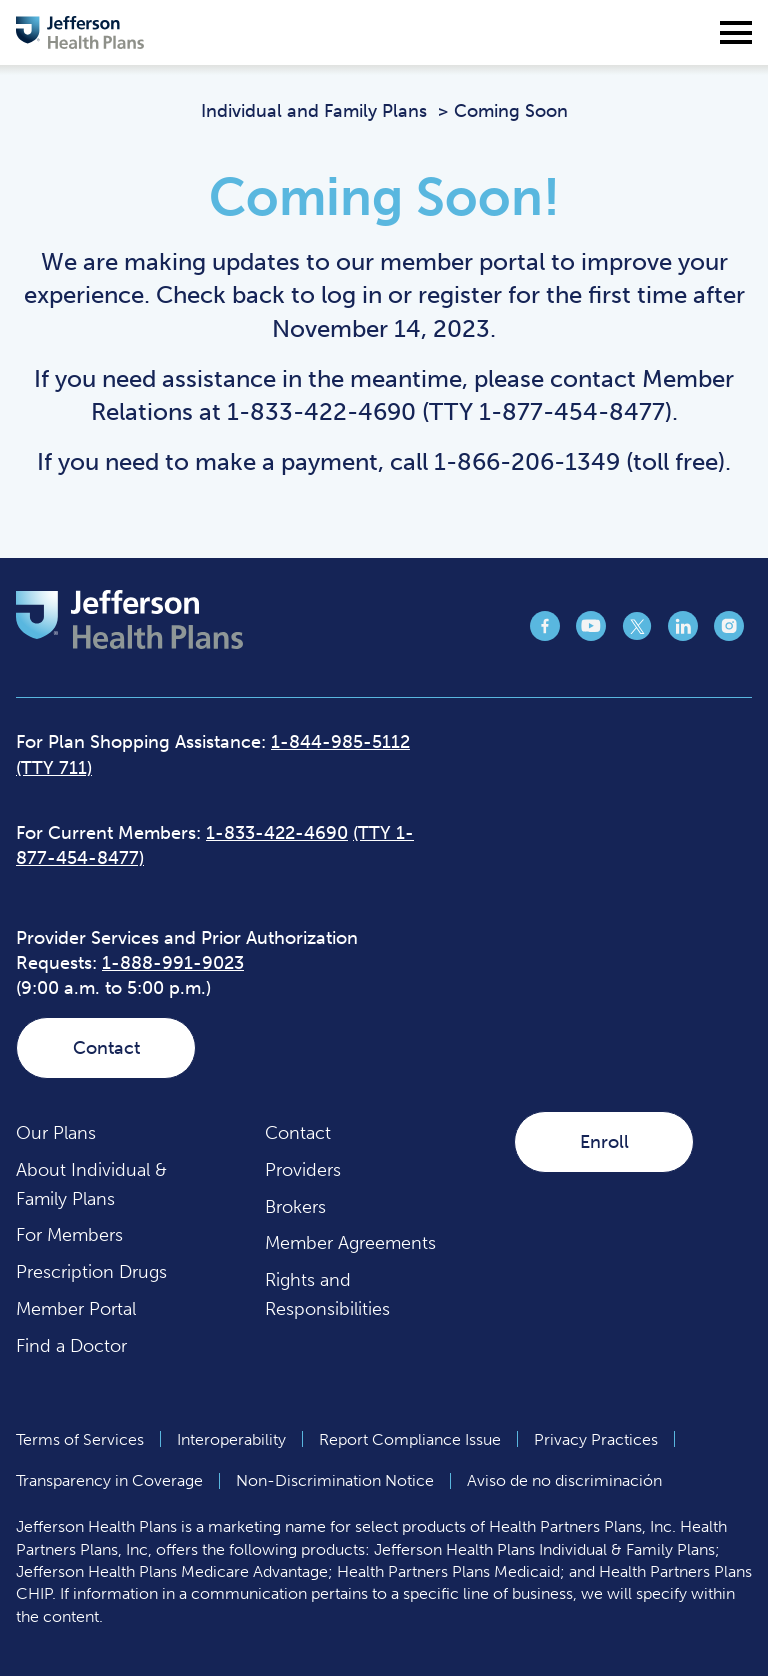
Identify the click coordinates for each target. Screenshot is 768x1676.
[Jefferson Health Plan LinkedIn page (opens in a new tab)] (683, 635)
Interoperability (231, 1439)
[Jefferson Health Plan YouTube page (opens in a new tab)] (591, 635)
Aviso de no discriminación (564, 1480)
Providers (303, 1170)
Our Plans (56, 1133)
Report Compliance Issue (410, 1439)
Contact (106, 1048)
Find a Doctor (71, 1346)
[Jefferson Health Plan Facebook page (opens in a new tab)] (545, 635)
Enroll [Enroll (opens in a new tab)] (604, 1142)
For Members (69, 1235)
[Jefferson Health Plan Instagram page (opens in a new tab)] (729, 635)
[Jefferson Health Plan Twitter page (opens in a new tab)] (637, 635)
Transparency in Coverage (109, 1480)
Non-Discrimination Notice (335, 1480)
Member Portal (76, 1309)
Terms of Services (80, 1439)
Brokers (295, 1207)
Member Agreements (350, 1243)
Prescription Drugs (91, 1272)
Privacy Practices (596, 1439)
